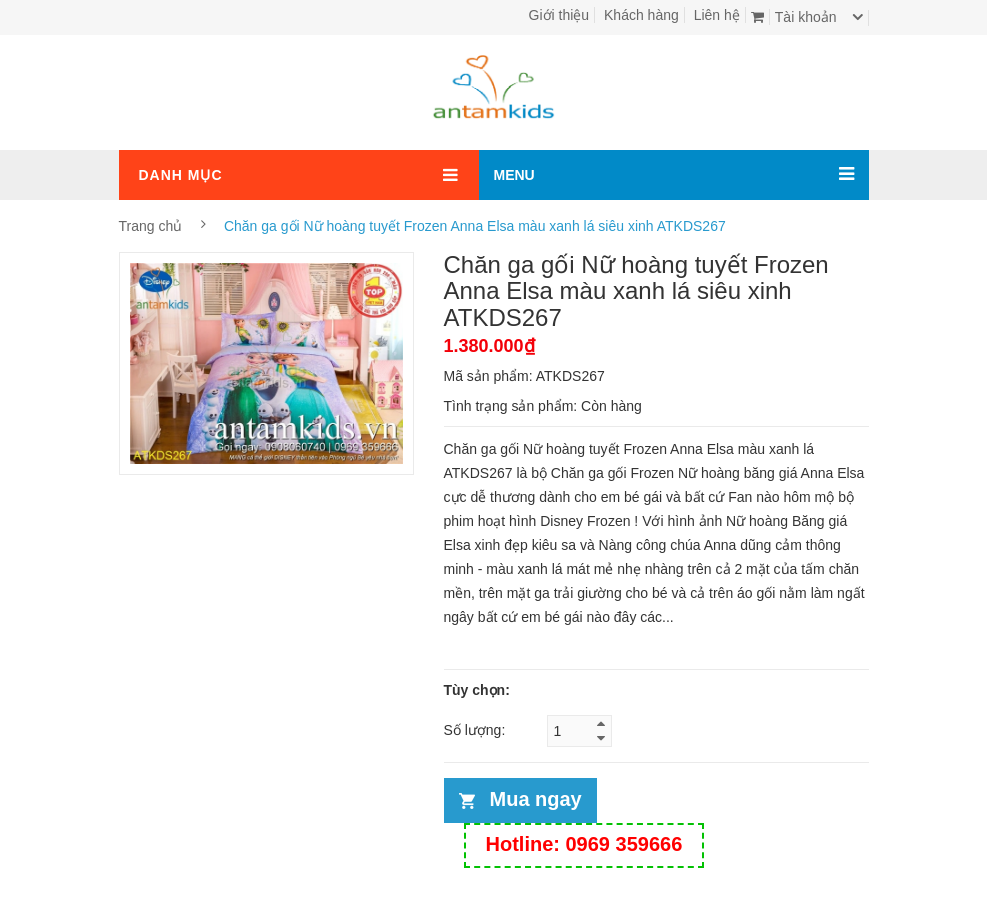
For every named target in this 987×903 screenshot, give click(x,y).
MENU (514, 175)
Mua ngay (536, 799)
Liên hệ (717, 15)
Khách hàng (641, 15)
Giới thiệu (559, 15)
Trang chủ (151, 226)
